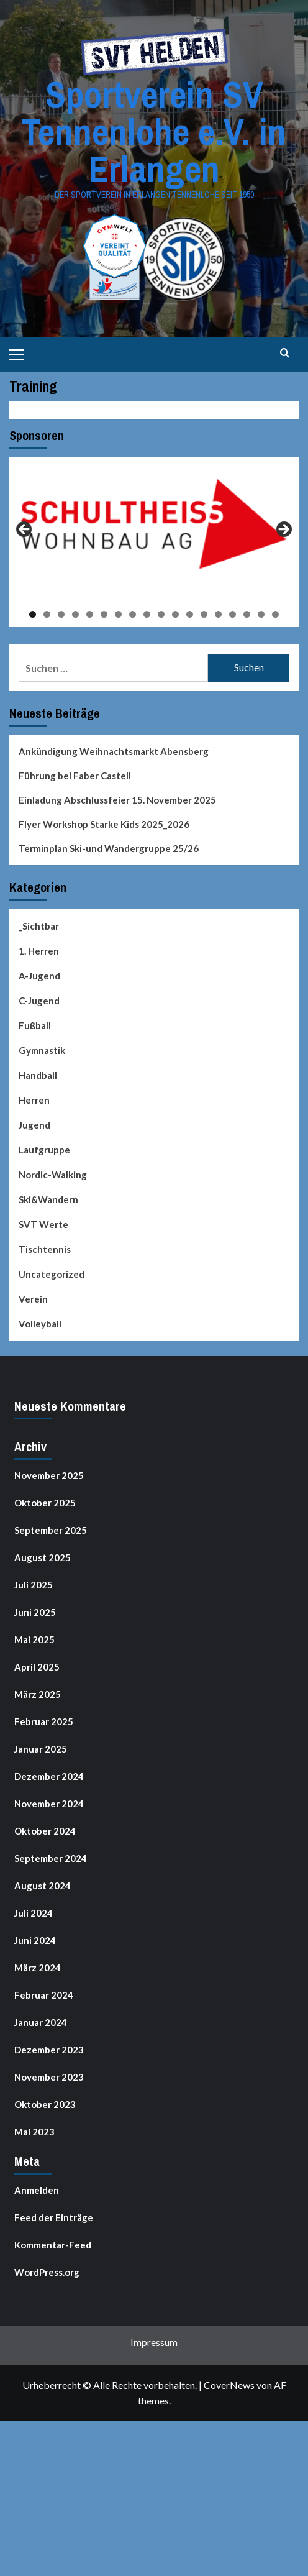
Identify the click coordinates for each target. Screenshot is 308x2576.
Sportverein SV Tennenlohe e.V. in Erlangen (154, 131)
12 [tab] (189, 614)
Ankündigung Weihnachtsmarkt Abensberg (114, 751)
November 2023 (49, 2077)
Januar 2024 (40, 2022)
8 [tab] (132, 614)
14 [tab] (218, 614)
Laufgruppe (44, 1149)
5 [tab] (89, 614)
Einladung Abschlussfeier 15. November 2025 (117, 799)
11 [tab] (175, 614)
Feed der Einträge (53, 2217)
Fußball (35, 1025)
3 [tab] (61, 614)
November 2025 (49, 1475)
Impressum (154, 2342)
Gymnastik (42, 1050)
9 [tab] (146, 614)
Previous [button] (25, 530)
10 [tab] (161, 614)
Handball (38, 1075)
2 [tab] (46, 614)
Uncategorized (51, 1274)
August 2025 (42, 1557)
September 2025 (50, 1530)
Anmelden (36, 2190)
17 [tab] (261, 614)
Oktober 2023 (45, 2104)
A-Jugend (39, 975)
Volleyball (40, 1323)
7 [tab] (118, 614)
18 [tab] (275, 614)
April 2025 (37, 1666)
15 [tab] (232, 614)
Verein (33, 1298)
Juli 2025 (33, 1584)
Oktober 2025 (45, 1502)
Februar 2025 (43, 1721)
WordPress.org (46, 2272)
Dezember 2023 (49, 2049)
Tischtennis (45, 1249)
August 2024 (42, 1885)
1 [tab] (32, 614)
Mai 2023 (34, 2131)
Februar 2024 (43, 1995)
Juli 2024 (33, 1912)
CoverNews (229, 2385)
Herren (34, 1100)
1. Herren (39, 950)
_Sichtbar (39, 926)
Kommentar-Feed (52, 2244)
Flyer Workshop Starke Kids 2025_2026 (104, 824)
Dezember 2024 (49, 1776)
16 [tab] (246, 614)
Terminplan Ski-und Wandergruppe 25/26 (109, 848)
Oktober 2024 (45, 1830)
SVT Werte (43, 1224)
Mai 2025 (34, 1639)
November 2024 (49, 1803)
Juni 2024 (35, 1940)
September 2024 (50, 1858)
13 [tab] (204, 614)
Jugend (34, 1124)
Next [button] (283, 530)
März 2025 (37, 1694)
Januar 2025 (40, 1748)
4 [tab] (75, 614)
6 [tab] (104, 614)
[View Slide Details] (154, 524)
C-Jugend (39, 1000)
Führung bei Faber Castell (75, 775)
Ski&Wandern (48, 1199)
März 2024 (37, 1967)
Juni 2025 (35, 1612)
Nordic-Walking (53, 1174)
